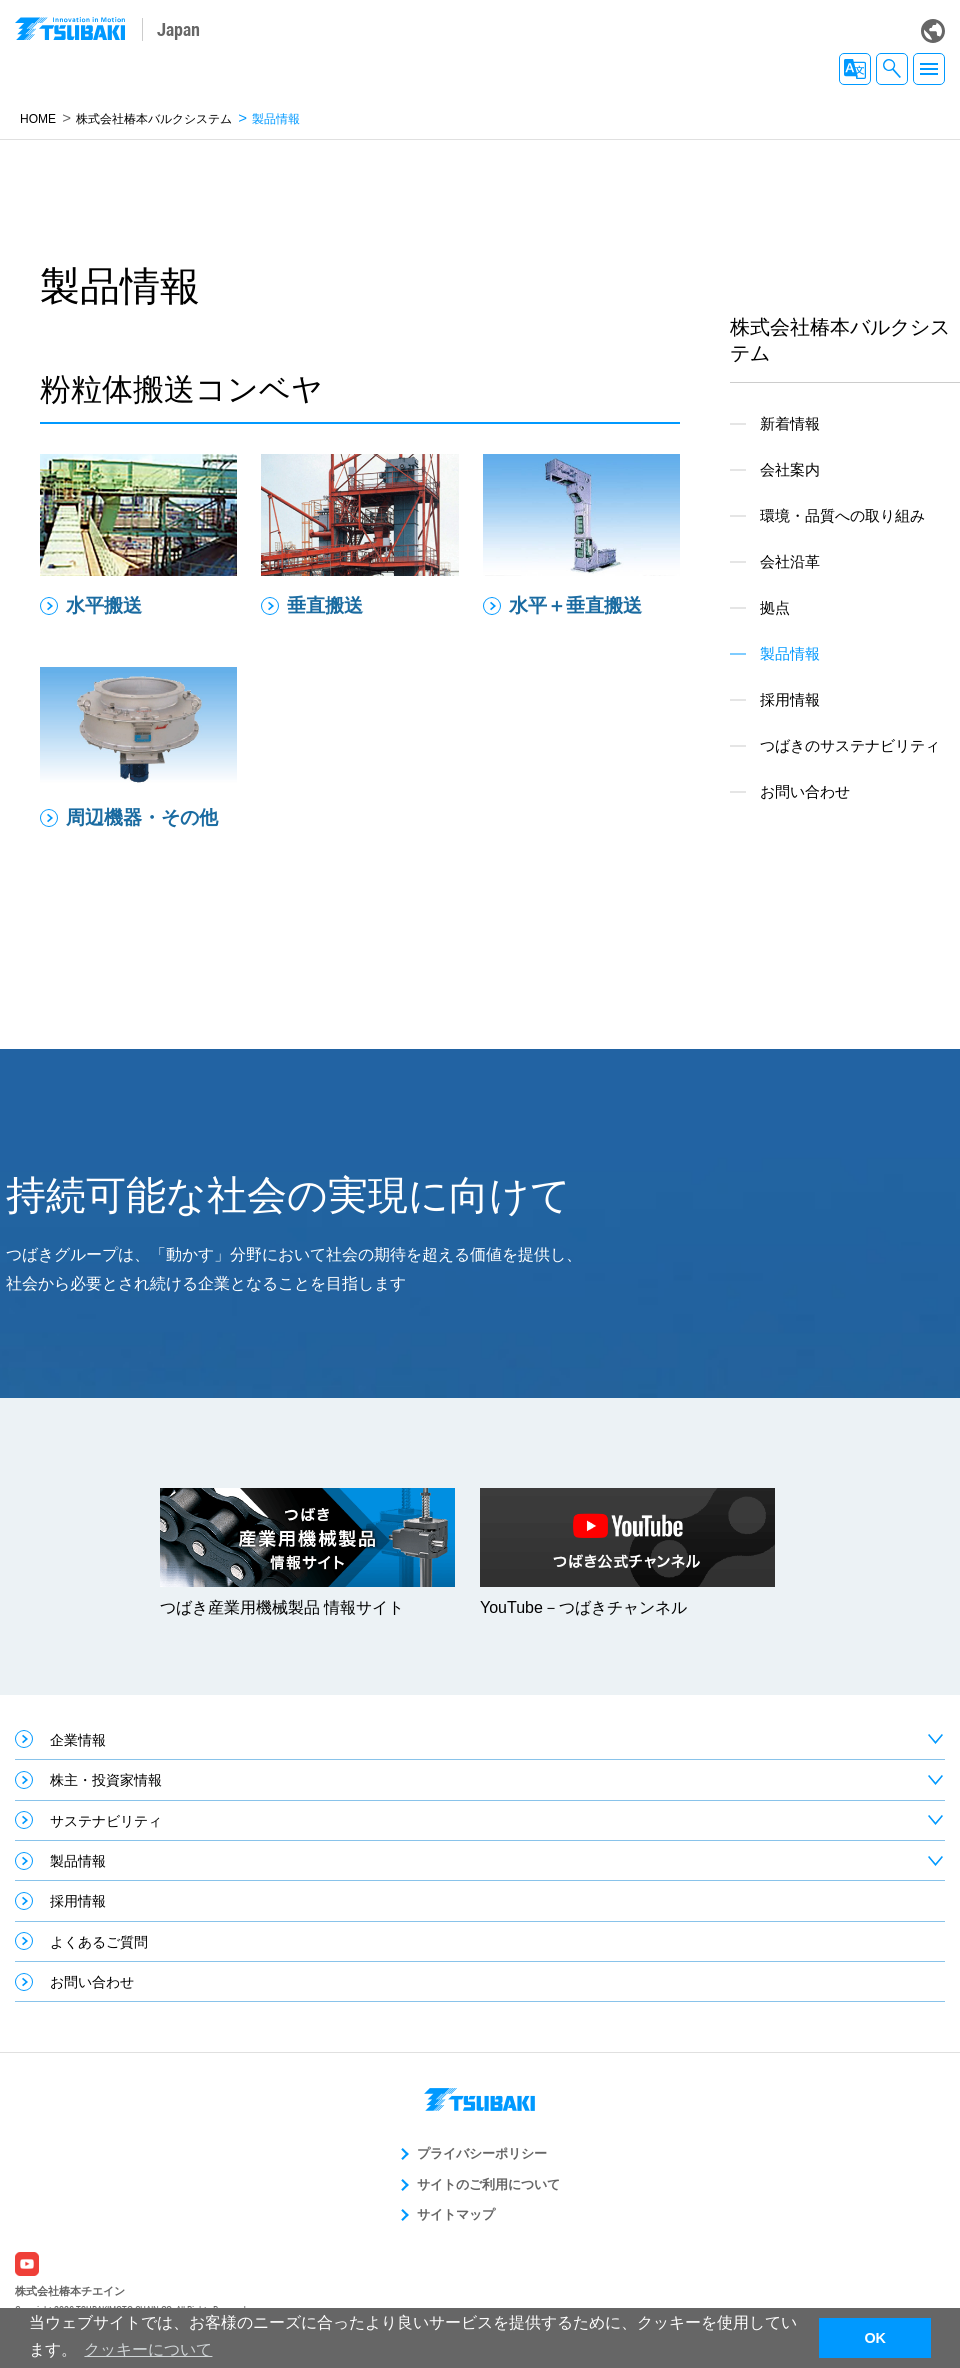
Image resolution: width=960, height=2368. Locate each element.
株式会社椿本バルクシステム (154, 119)
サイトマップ (456, 2214)
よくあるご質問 (99, 1942)
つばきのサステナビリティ (850, 745)
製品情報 (78, 1861)
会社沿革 (790, 561)
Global (933, 31)
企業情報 (78, 1740)
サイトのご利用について (488, 2184)
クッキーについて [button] (148, 2349)
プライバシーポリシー (482, 2153)
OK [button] (875, 2338)
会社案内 (790, 469)
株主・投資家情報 (106, 1780)
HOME (38, 119)
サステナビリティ (106, 1821)
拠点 (775, 607)
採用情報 (790, 699)
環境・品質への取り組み (842, 515)
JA (855, 69)
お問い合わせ (805, 791)
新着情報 (790, 423)
